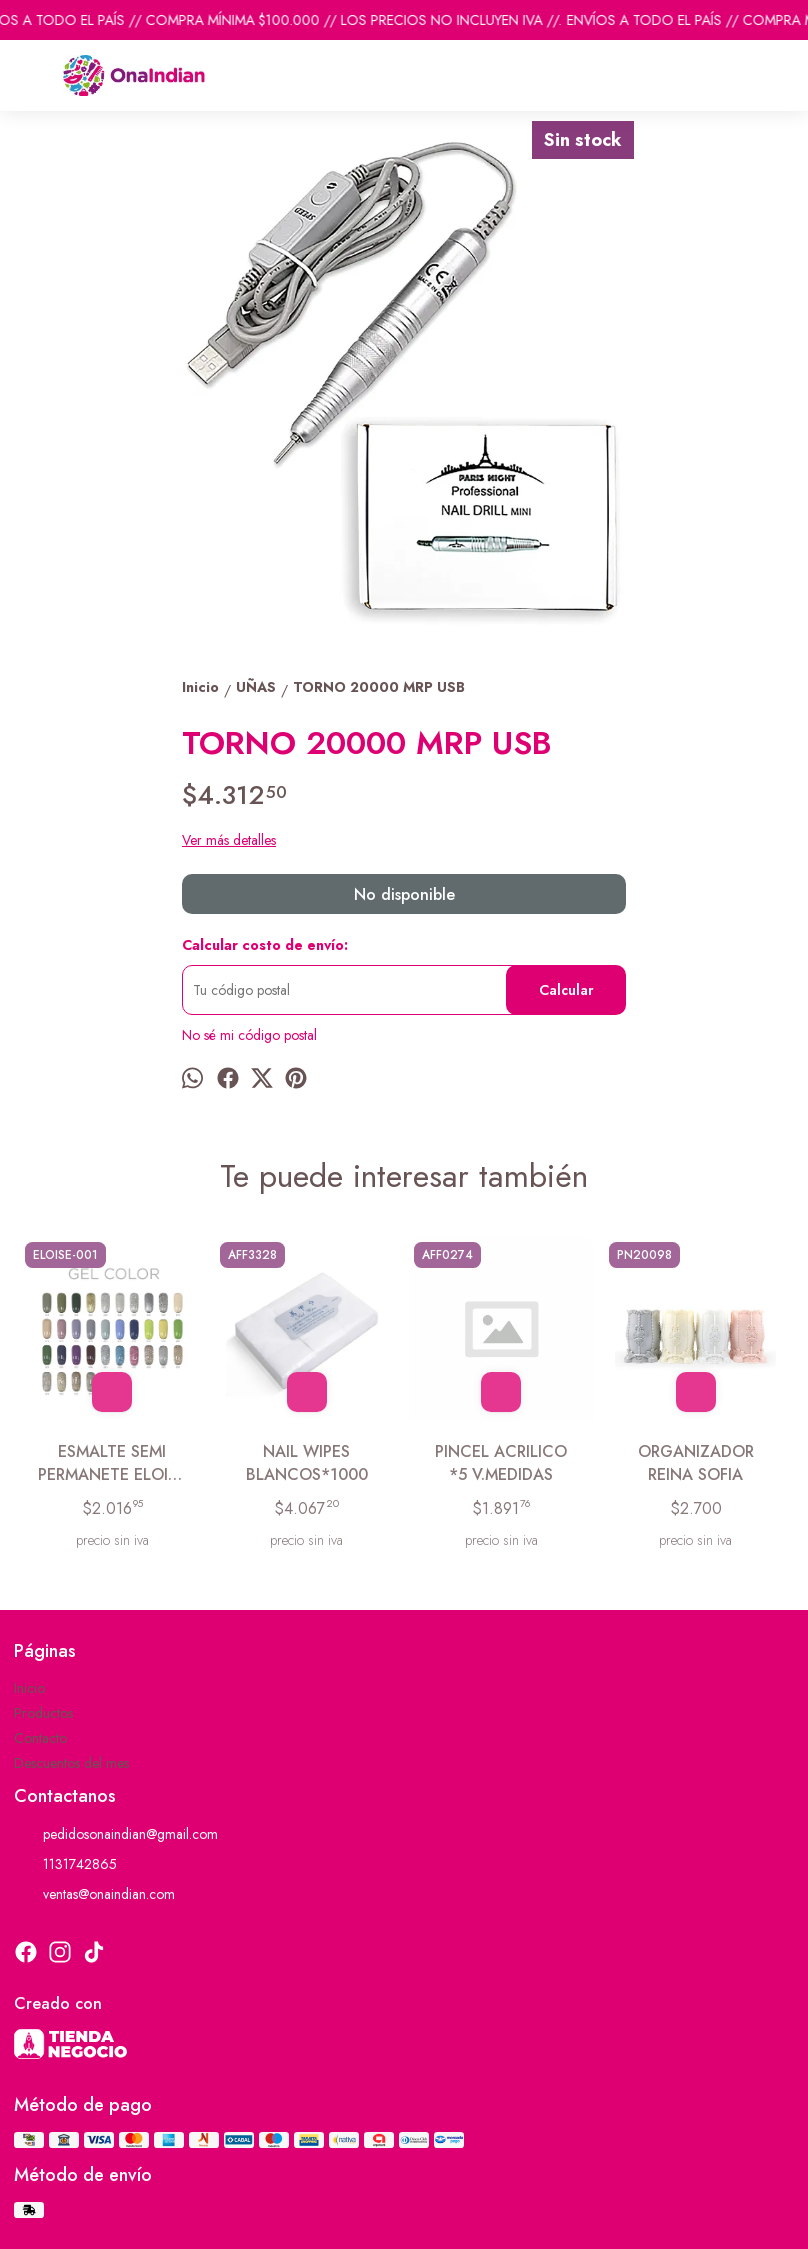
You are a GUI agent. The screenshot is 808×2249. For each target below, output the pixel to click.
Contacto (40, 1738)
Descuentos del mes (71, 1763)
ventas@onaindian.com (94, 1895)
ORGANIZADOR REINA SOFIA (696, 1463)
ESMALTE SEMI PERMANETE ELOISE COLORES (112, 1463)
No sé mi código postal (249, 1035)
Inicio (29, 1688)
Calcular (566, 990)
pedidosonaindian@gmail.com (116, 1835)
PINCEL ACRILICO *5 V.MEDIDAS (501, 1463)
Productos (43, 1713)
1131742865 (65, 1865)
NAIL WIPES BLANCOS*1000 (307, 1463)
